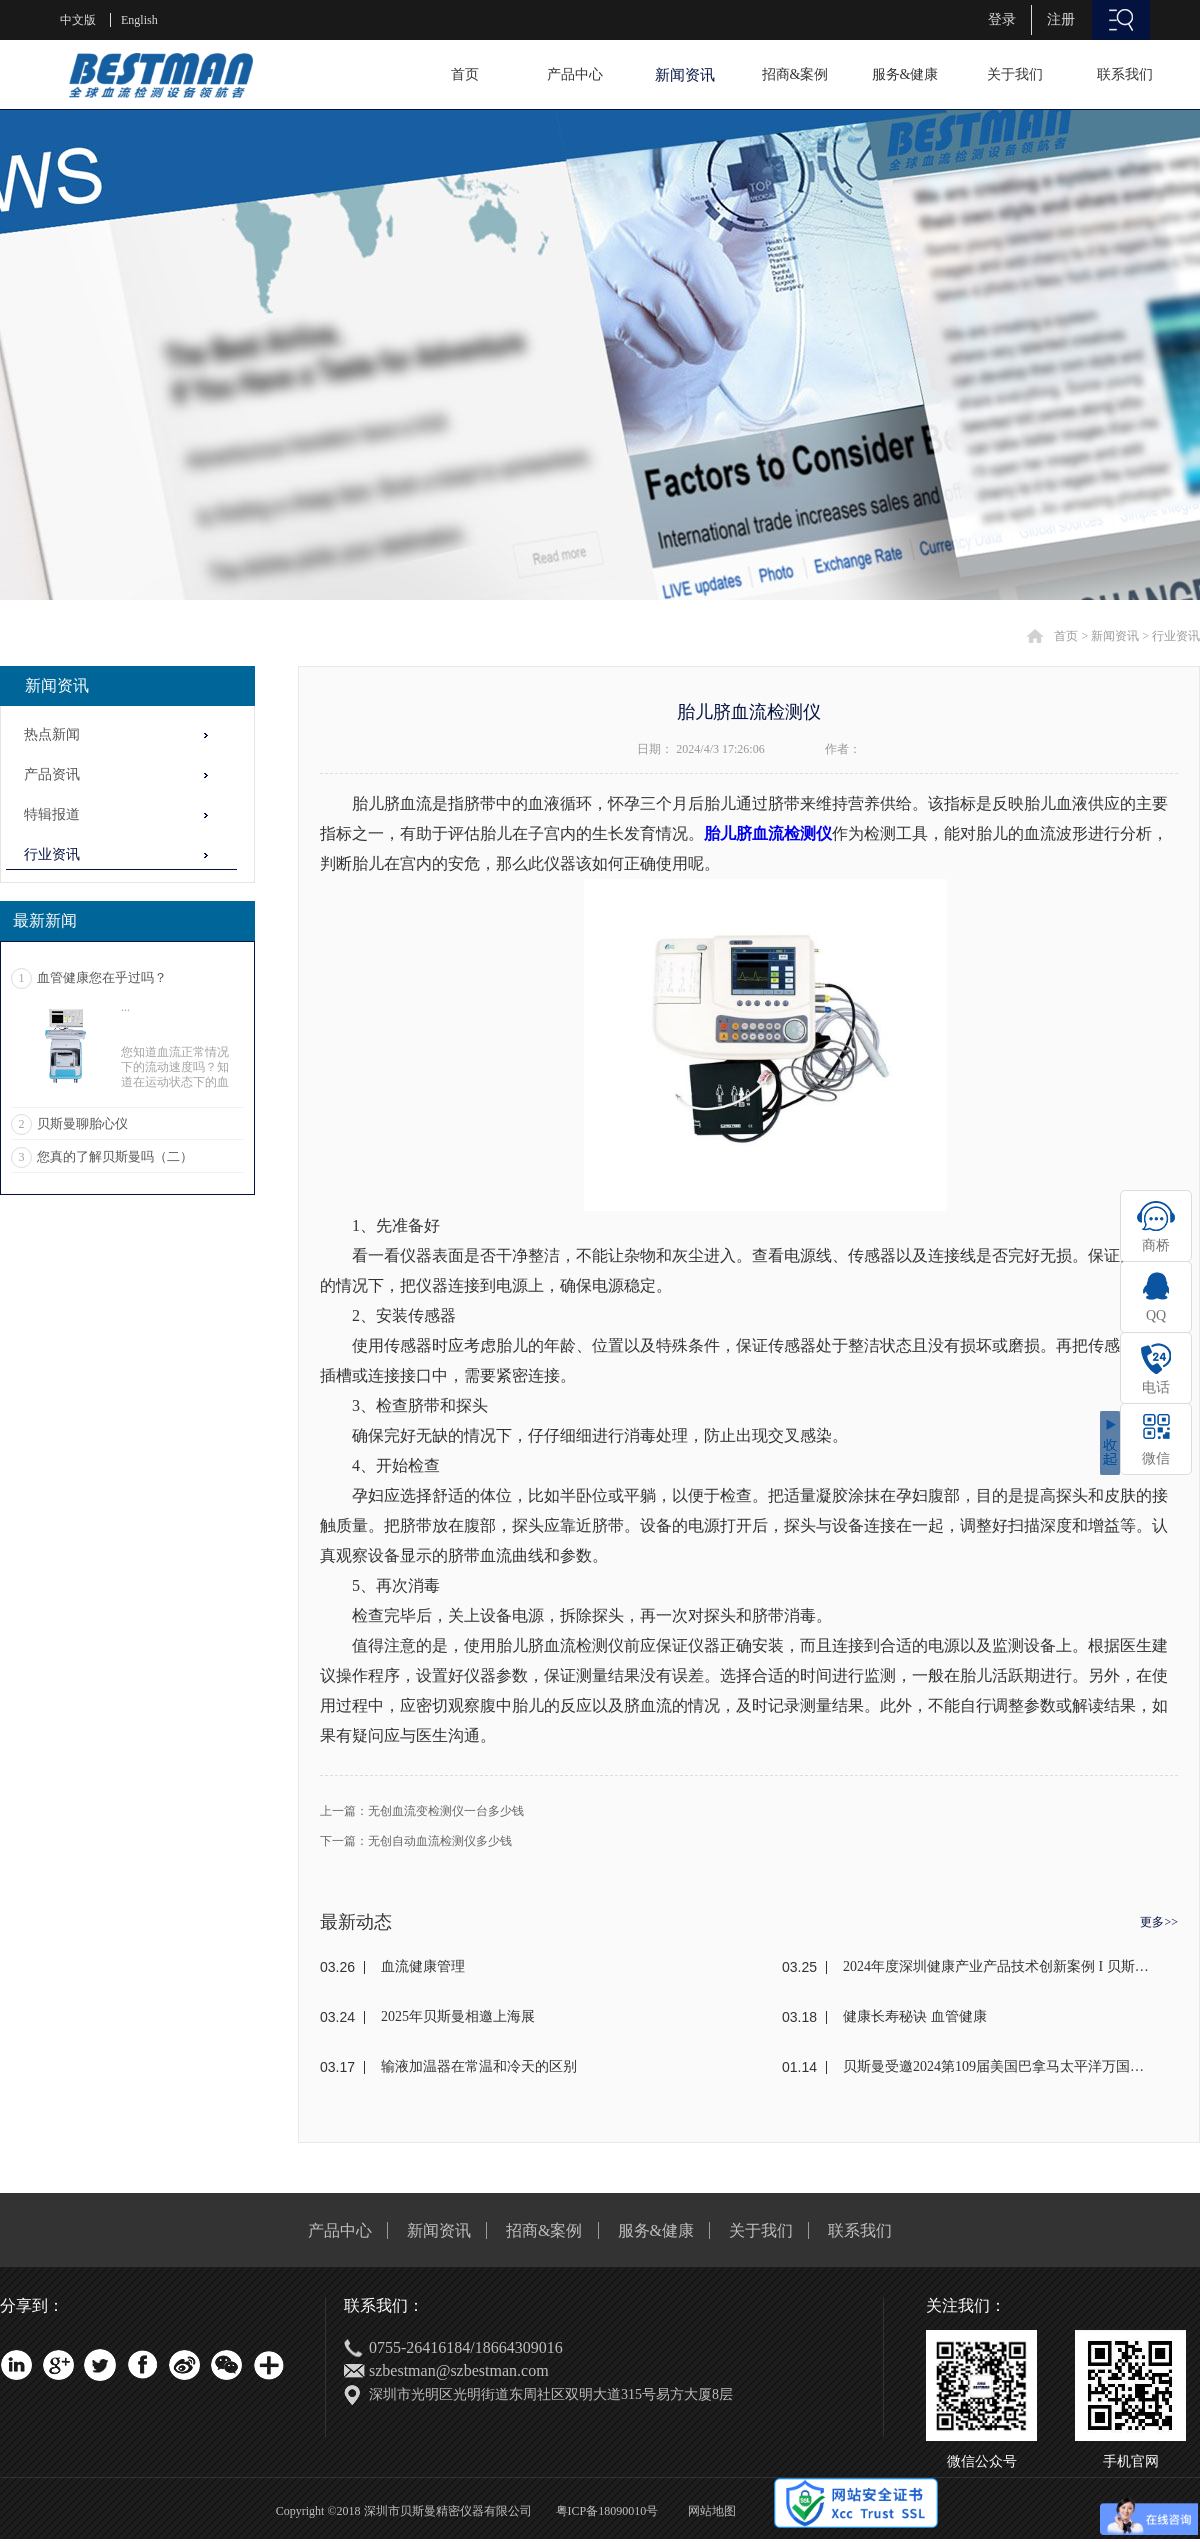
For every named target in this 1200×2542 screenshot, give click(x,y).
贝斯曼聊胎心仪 (82, 1123)
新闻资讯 (1115, 636)
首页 (465, 74)
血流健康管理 (423, 1966)
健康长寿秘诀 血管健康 (915, 2016)
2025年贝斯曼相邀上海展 (458, 2016)
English (139, 20)
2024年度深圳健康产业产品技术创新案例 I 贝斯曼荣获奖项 (997, 1966)
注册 (1061, 19)
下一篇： (416, 1841)
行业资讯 (1176, 636)
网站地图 (709, 2511)
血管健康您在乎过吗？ (102, 977)
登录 (1002, 19)
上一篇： (422, 1811)
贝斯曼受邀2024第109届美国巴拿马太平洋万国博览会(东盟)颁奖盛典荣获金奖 (997, 2066)
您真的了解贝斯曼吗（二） (115, 1156)
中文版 (78, 20)
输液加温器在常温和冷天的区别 (479, 2066)
